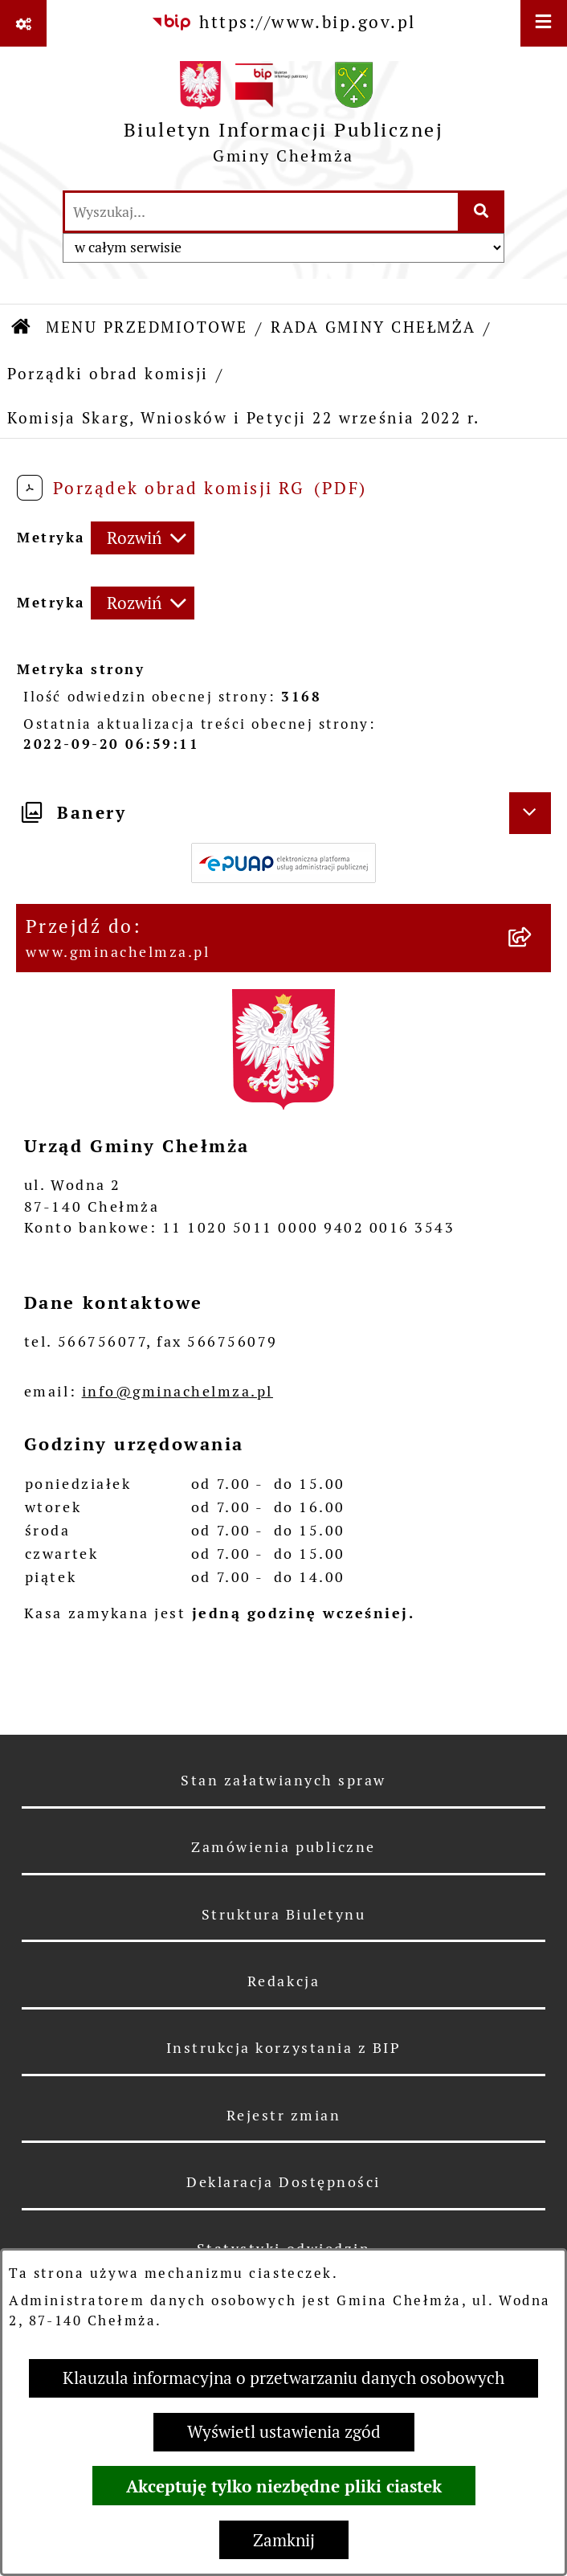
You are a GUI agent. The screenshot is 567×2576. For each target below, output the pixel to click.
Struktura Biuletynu (284, 1914)
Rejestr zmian (283, 2115)
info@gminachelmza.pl (177, 1391)
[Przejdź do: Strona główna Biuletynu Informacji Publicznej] (21, 328)
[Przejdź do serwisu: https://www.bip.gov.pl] (283, 22)
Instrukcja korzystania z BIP (284, 2047)
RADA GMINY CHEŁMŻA (373, 327)
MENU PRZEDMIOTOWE (147, 327)
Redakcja (283, 1981)
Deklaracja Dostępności (283, 2182)
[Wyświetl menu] (543, 23)
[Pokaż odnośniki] (23, 23)
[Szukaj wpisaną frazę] (482, 211)
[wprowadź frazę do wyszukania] (261, 211)
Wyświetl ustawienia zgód (284, 2432)
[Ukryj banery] (530, 813)
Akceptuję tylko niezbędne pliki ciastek (284, 2486)
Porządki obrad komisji (107, 374)
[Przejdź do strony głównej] (284, 117)
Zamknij (284, 2540)
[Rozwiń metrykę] (142, 537)
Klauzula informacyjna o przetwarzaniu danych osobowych (283, 2378)
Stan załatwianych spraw (283, 1780)
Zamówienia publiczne (283, 1847)
